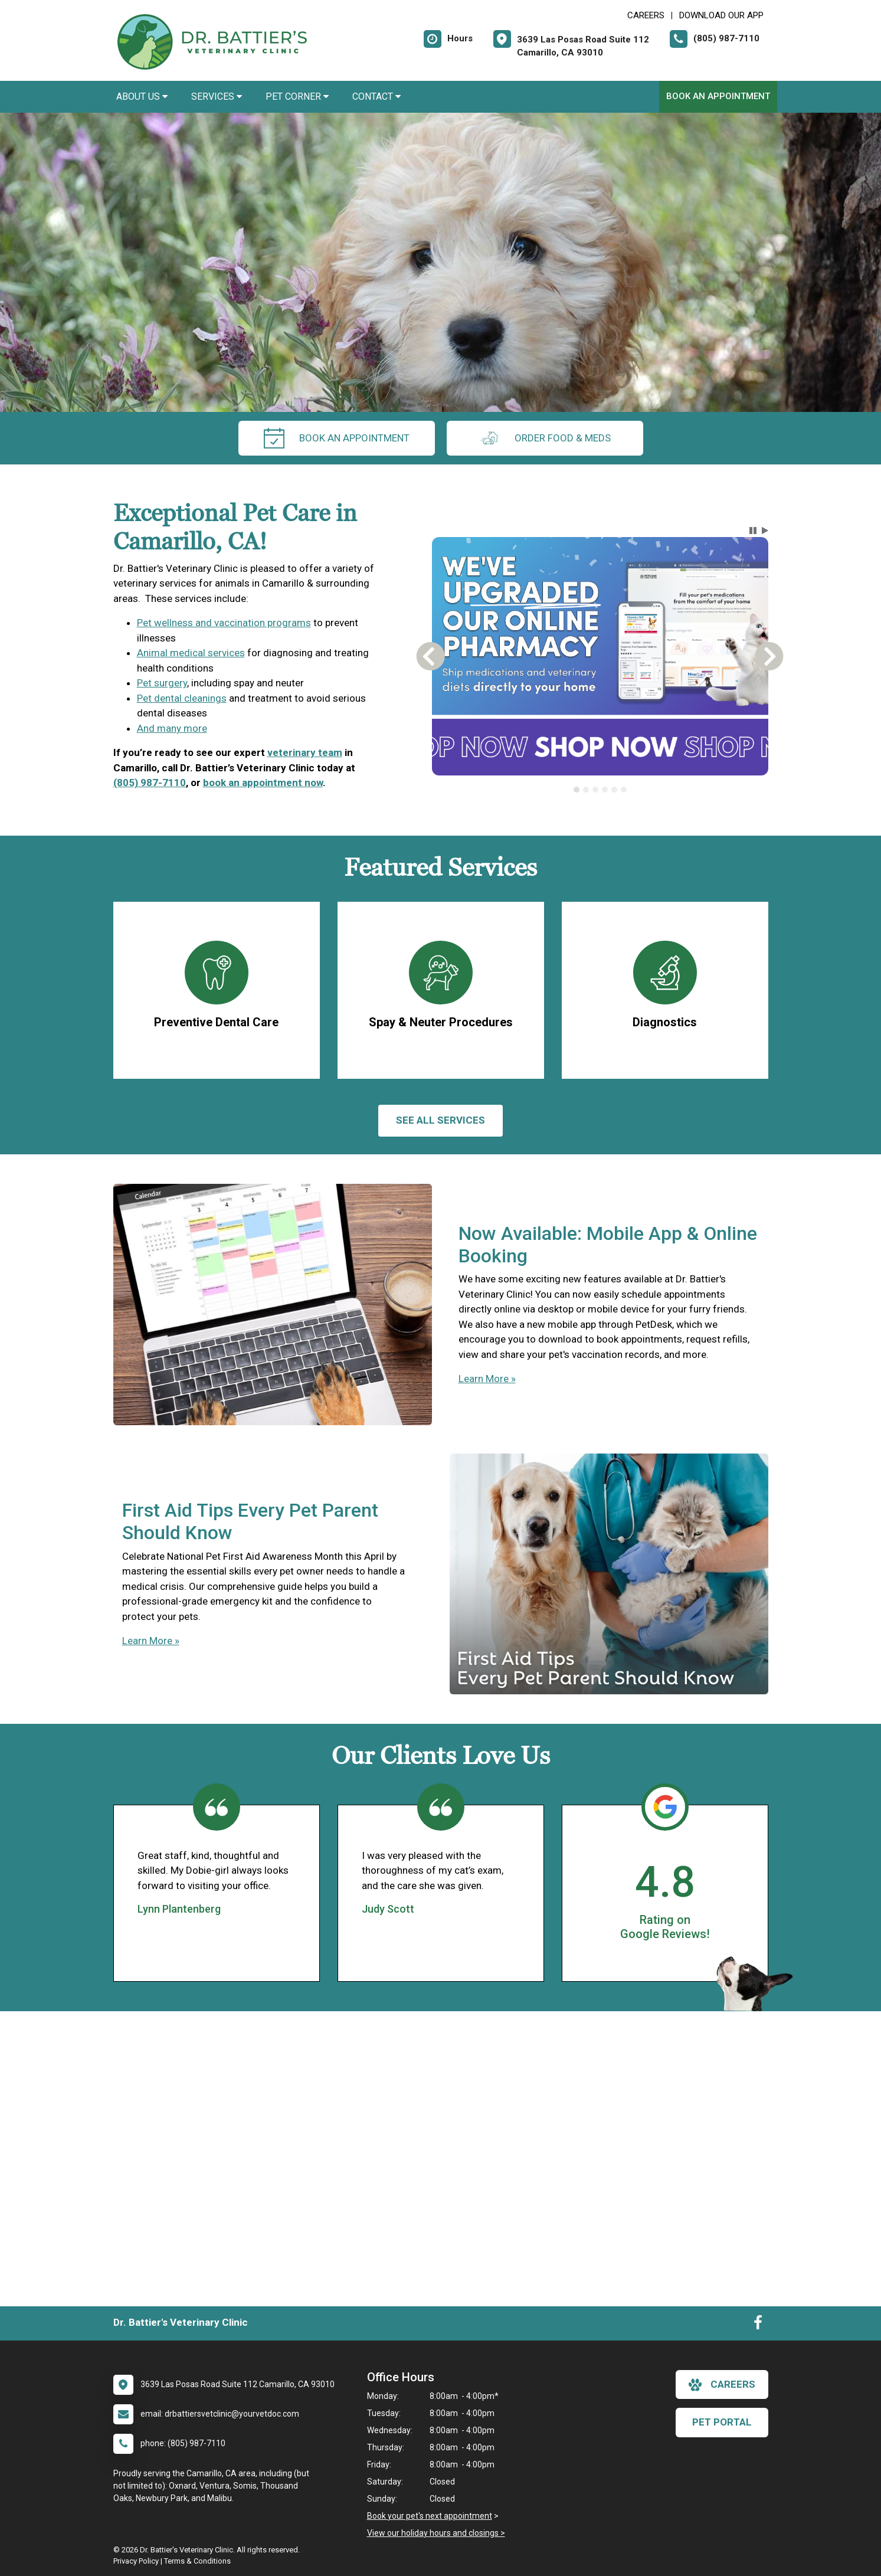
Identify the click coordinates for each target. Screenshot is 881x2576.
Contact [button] (376, 96)
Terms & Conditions (197, 2561)
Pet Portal (722, 2422)
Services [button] (216, 96)
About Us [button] (142, 96)
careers (722, 2384)
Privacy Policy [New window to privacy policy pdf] (136, 2561)
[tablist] (600, 789)
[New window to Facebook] (758, 2325)
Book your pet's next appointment (429, 2516)
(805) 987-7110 (149, 782)
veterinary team (304, 752)
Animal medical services (191, 653)
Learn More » (487, 1378)
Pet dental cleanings (182, 698)
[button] (752, 530)
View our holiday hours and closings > (436, 2533)
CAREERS (645, 15)
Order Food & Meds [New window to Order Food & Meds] (545, 438)
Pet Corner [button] (297, 96)
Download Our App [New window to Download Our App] (721, 15)
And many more (172, 728)
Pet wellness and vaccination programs (224, 623)
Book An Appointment (718, 96)
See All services (440, 1120)
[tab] (576, 789)
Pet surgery (162, 683)
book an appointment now (263, 782)
